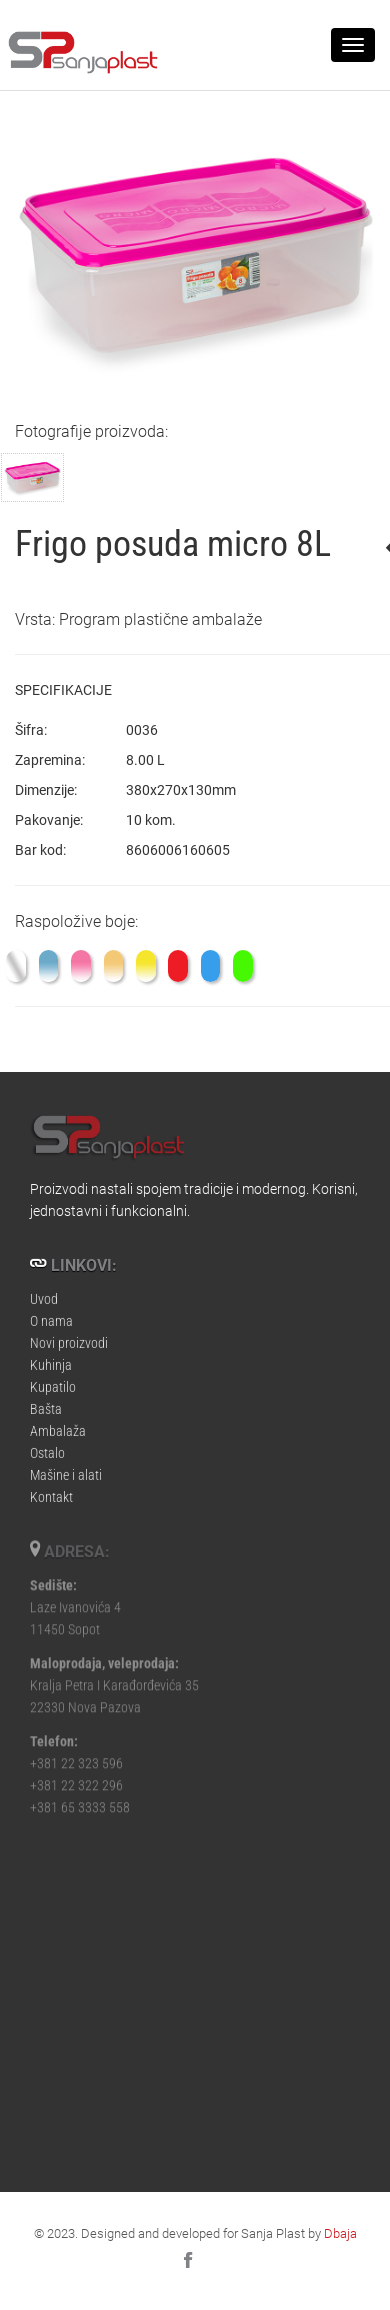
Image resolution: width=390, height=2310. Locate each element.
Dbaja (340, 2233)
